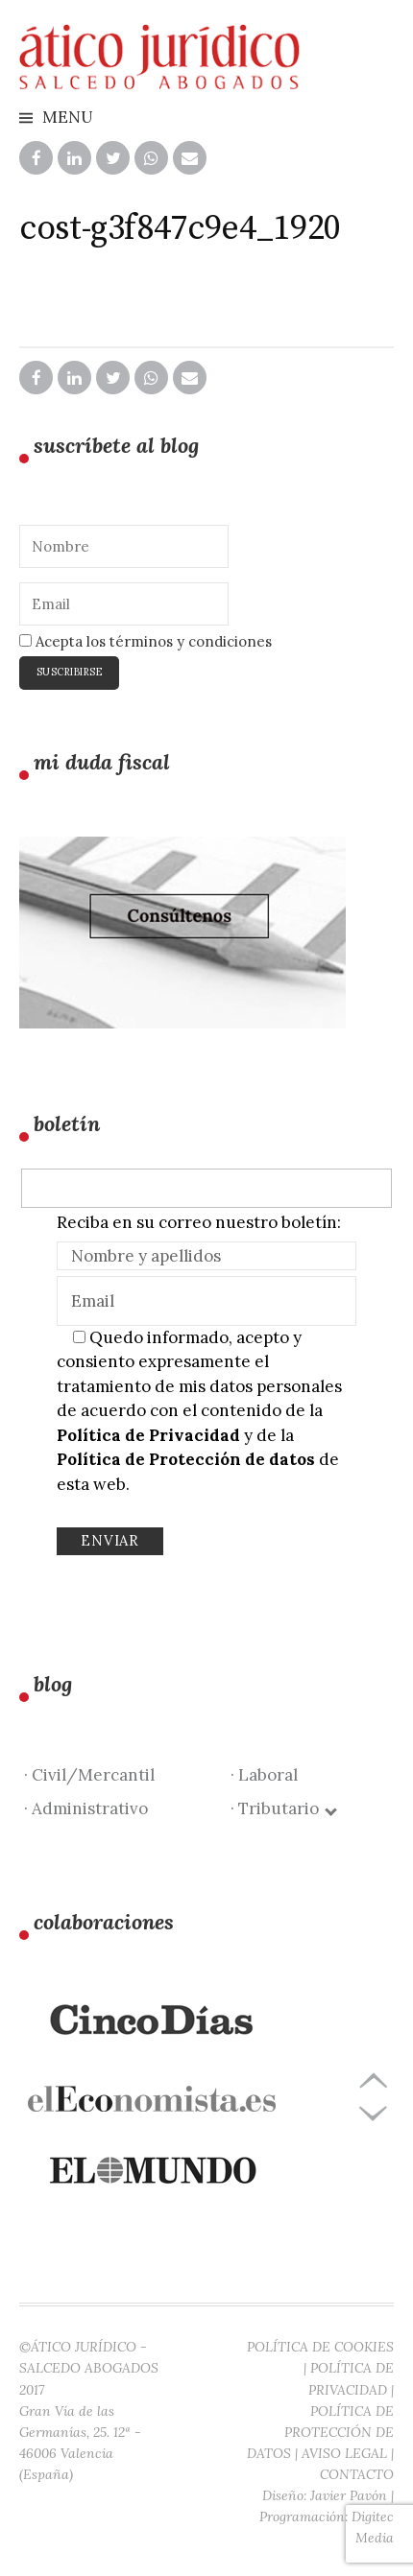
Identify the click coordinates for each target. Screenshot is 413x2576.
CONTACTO (357, 2474)
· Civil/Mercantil (89, 1774)
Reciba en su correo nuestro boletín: (199, 1222)
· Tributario (283, 1808)
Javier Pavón (348, 2495)
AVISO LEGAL (344, 2453)
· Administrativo (86, 1808)
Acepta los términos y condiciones (145, 641)
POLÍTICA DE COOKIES (320, 2346)
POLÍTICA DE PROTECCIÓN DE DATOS (320, 2432)
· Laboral (264, 1774)
